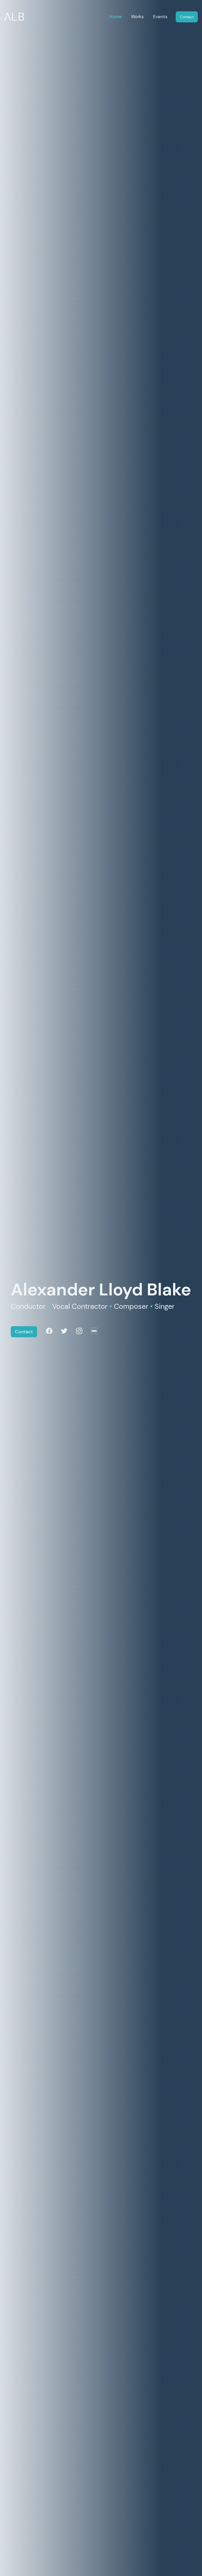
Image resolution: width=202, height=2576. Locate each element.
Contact (187, 16)
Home (115, 16)
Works (137, 16)
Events (160, 16)
